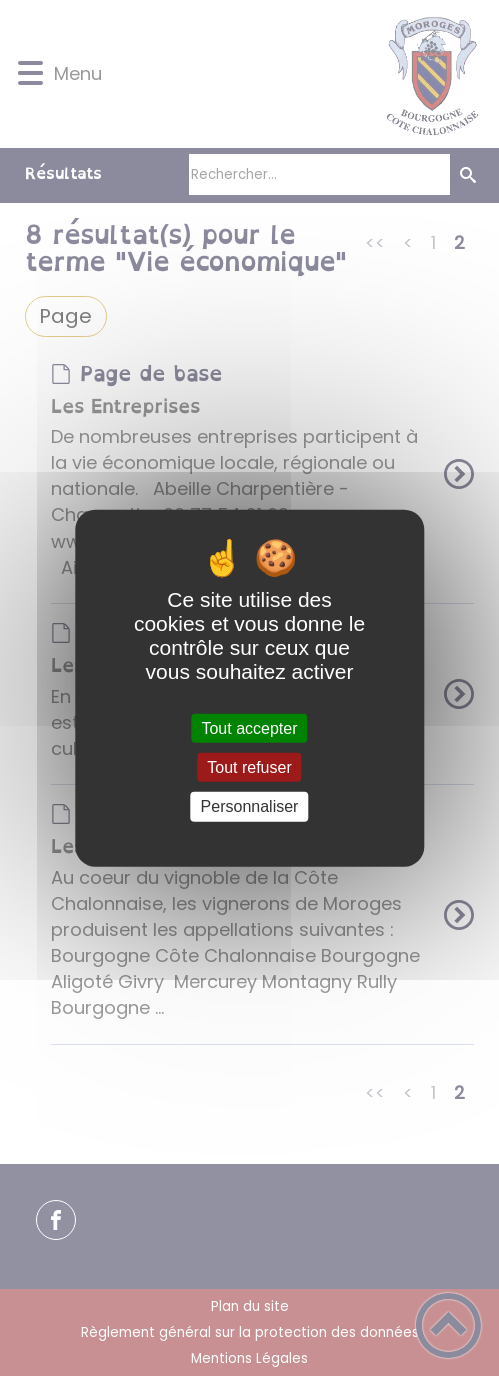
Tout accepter (249, 728)
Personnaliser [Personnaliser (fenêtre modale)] (250, 806)
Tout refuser (249, 767)
